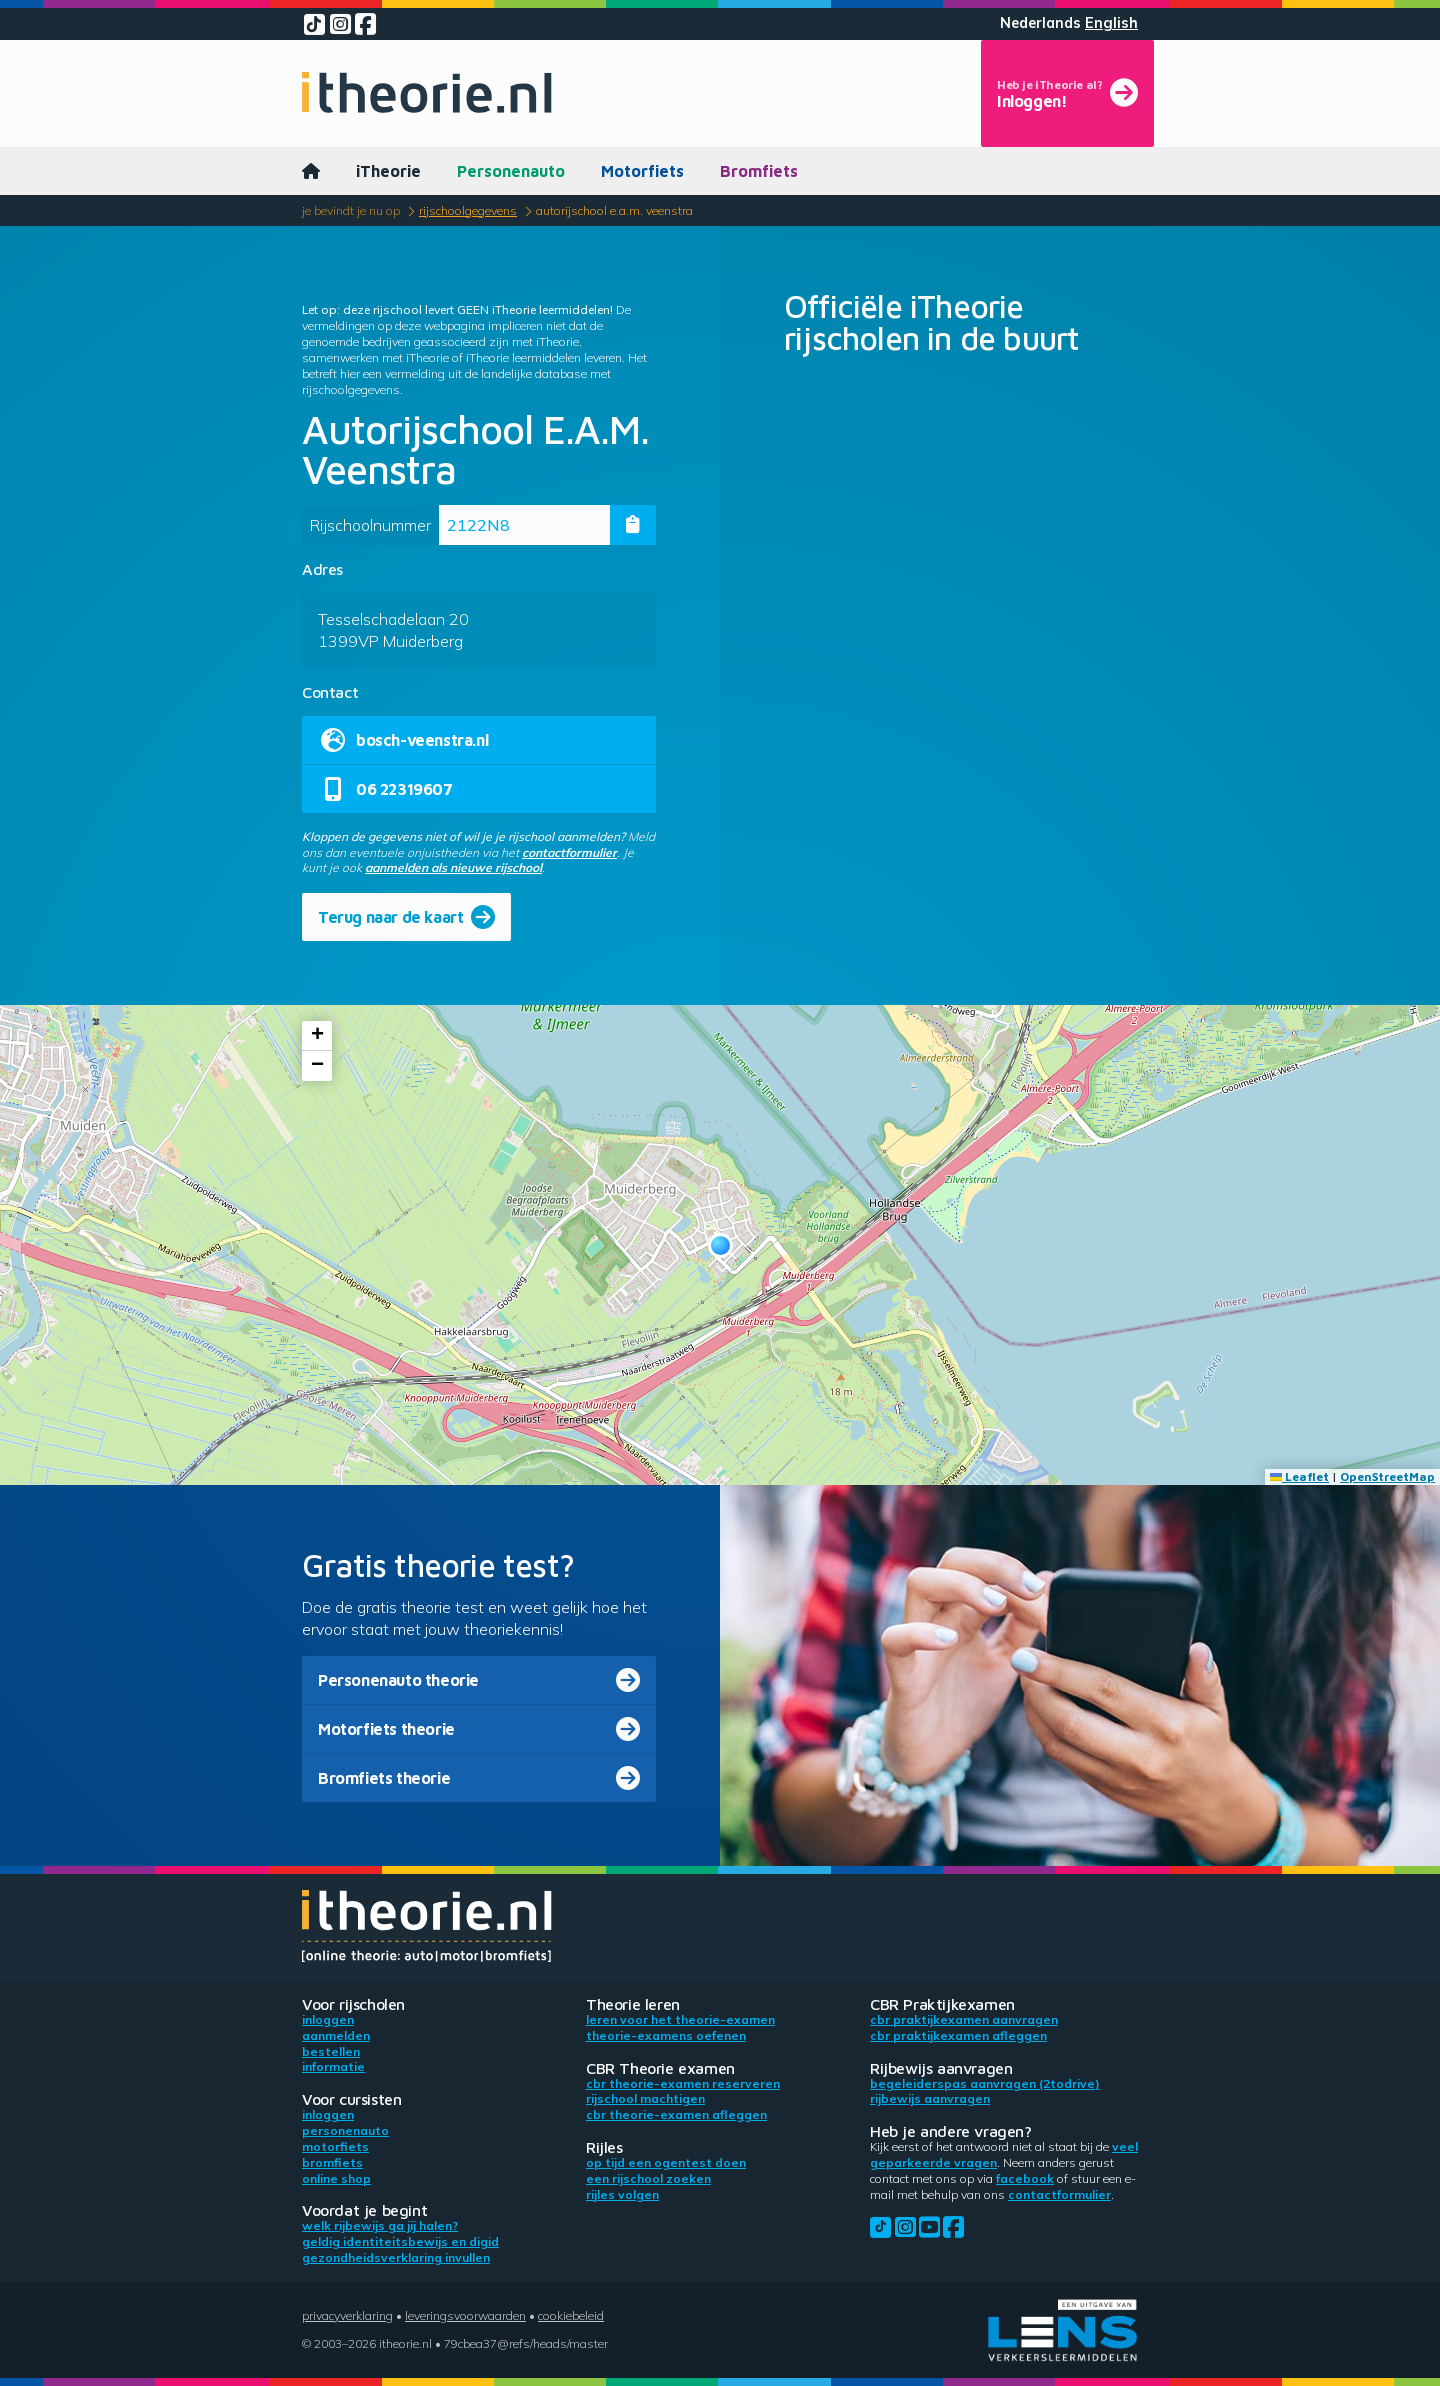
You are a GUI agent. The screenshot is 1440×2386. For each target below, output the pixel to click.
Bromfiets (759, 171)
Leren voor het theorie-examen (680, 2019)
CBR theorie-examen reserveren (683, 2083)
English (1111, 23)
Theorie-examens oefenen (666, 2035)
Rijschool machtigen (645, 2098)
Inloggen (328, 2019)
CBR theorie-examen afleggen (676, 2114)
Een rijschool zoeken (648, 2178)
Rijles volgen (622, 2194)
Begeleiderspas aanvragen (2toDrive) (985, 2083)
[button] (720, 1245)
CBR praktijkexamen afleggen (958, 2035)
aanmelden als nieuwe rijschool (453, 867)
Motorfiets (642, 171)
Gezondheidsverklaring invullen (396, 2257)
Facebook (1025, 2178)
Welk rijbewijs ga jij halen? (380, 2225)
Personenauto (511, 171)
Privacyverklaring (347, 2315)
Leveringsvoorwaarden (465, 2315)
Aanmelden (336, 2035)
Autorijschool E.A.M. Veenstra (614, 210)
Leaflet (1299, 1476)
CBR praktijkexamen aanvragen (964, 2019)
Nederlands (1040, 23)
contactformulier (569, 852)
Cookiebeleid (571, 2315)
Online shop (336, 2178)
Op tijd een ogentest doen (666, 2162)
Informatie (333, 2066)
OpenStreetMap (1387, 1476)
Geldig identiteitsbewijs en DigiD (400, 2241)
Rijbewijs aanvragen (930, 2098)
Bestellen (331, 2051)
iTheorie (388, 171)
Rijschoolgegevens (468, 210)
